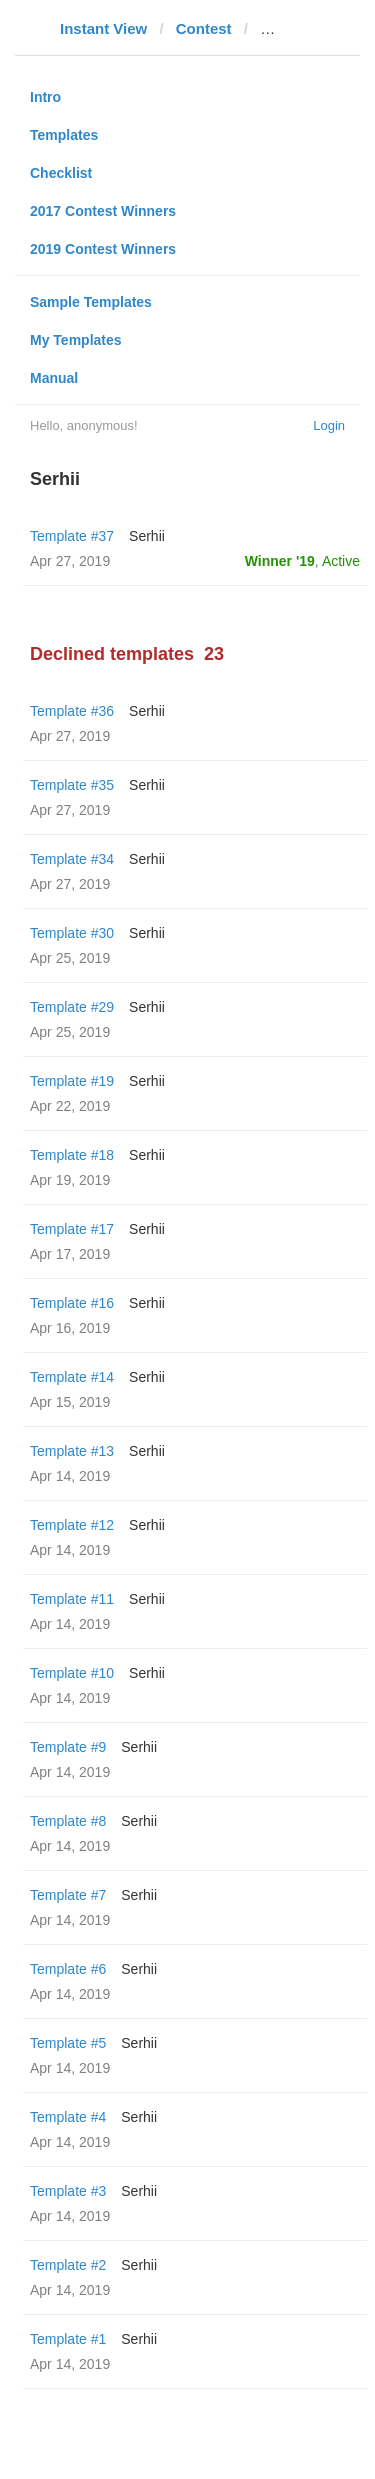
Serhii (147, 536)
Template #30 (72, 933)
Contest (204, 28)
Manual (54, 378)
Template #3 (68, 2191)
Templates (64, 135)
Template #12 (72, 1525)
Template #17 (72, 1229)
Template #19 (72, 1081)
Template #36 (72, 711)
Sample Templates (91, 302)
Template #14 (72, 1377)
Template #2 (68, 2265)
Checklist (61, 173)
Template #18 (72, 1155)
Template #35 (72, 785)
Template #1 (68, 2339)
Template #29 (72, 1007)
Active (341, 561)
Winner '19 (280, 561)
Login (329, 425)
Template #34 (72, 859)
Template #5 (68, 2043)
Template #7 (68, 1895)
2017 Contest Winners (103, 211)
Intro (45, 97)
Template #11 (72, 1599)
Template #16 (72, 1303)
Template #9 (68, 1747)
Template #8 (68, 1821)
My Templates (76, 340)
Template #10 (72, 1673)
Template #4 (68, 2117)
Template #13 (72, 1451)
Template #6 (68, 1969)
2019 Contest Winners (103, 249)
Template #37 (72, 536)
